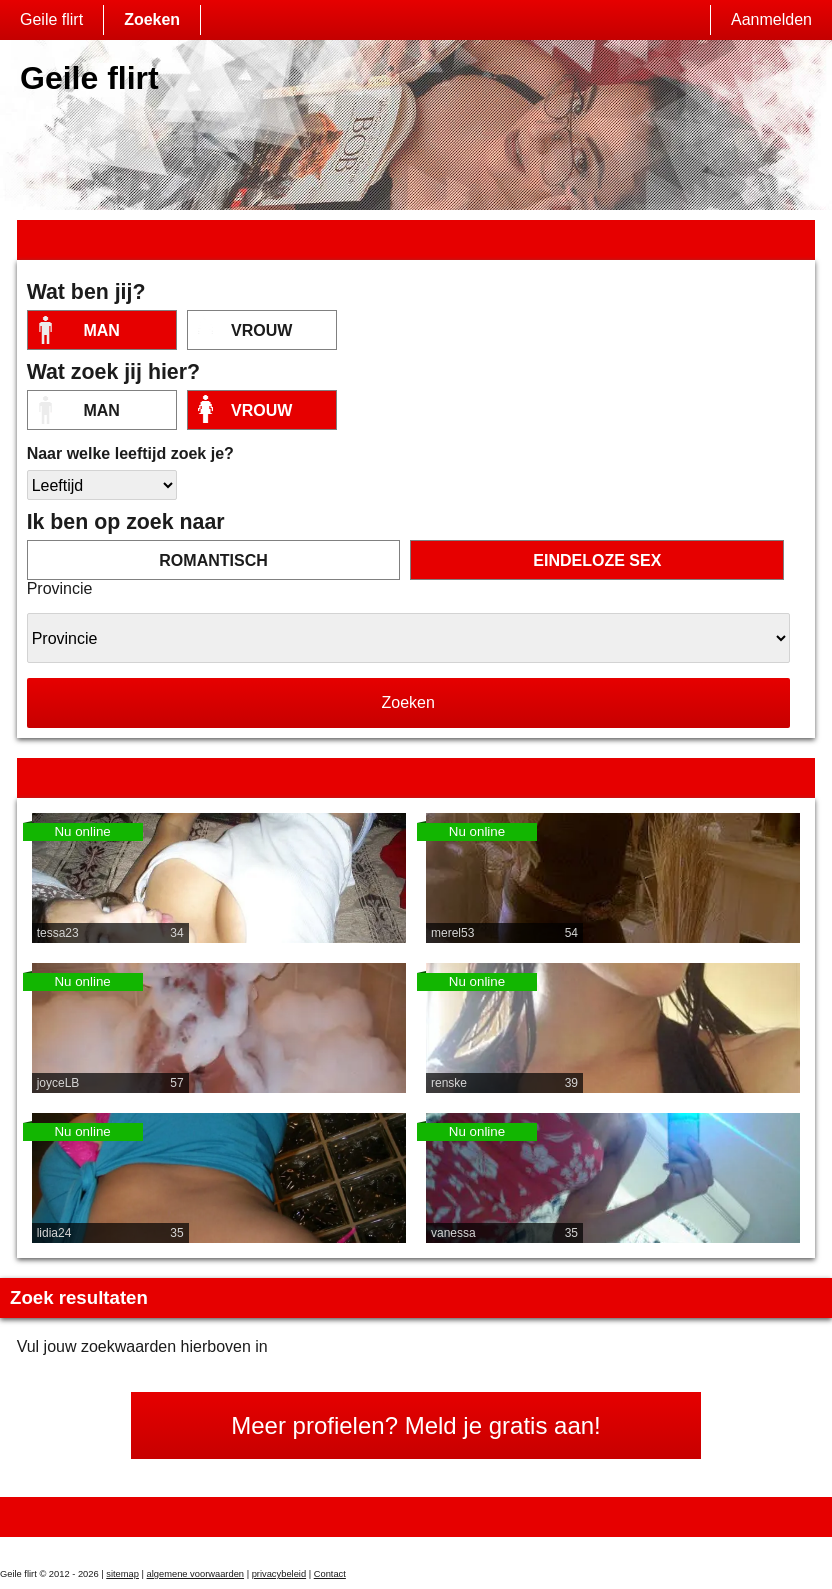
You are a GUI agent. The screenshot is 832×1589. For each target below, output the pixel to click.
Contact (330, 1574)
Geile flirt (51, 19)
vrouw (261, 330)
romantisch (213, 560)
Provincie (60, 588)
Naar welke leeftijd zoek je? (130, 453)
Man (101, 330)
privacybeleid (279, 1574)
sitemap (122, 1574)
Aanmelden (771, 19)
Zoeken (152, 19)
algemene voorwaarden (196, 1574)
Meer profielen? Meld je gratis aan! (416, 1425)
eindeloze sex (597, 560)
